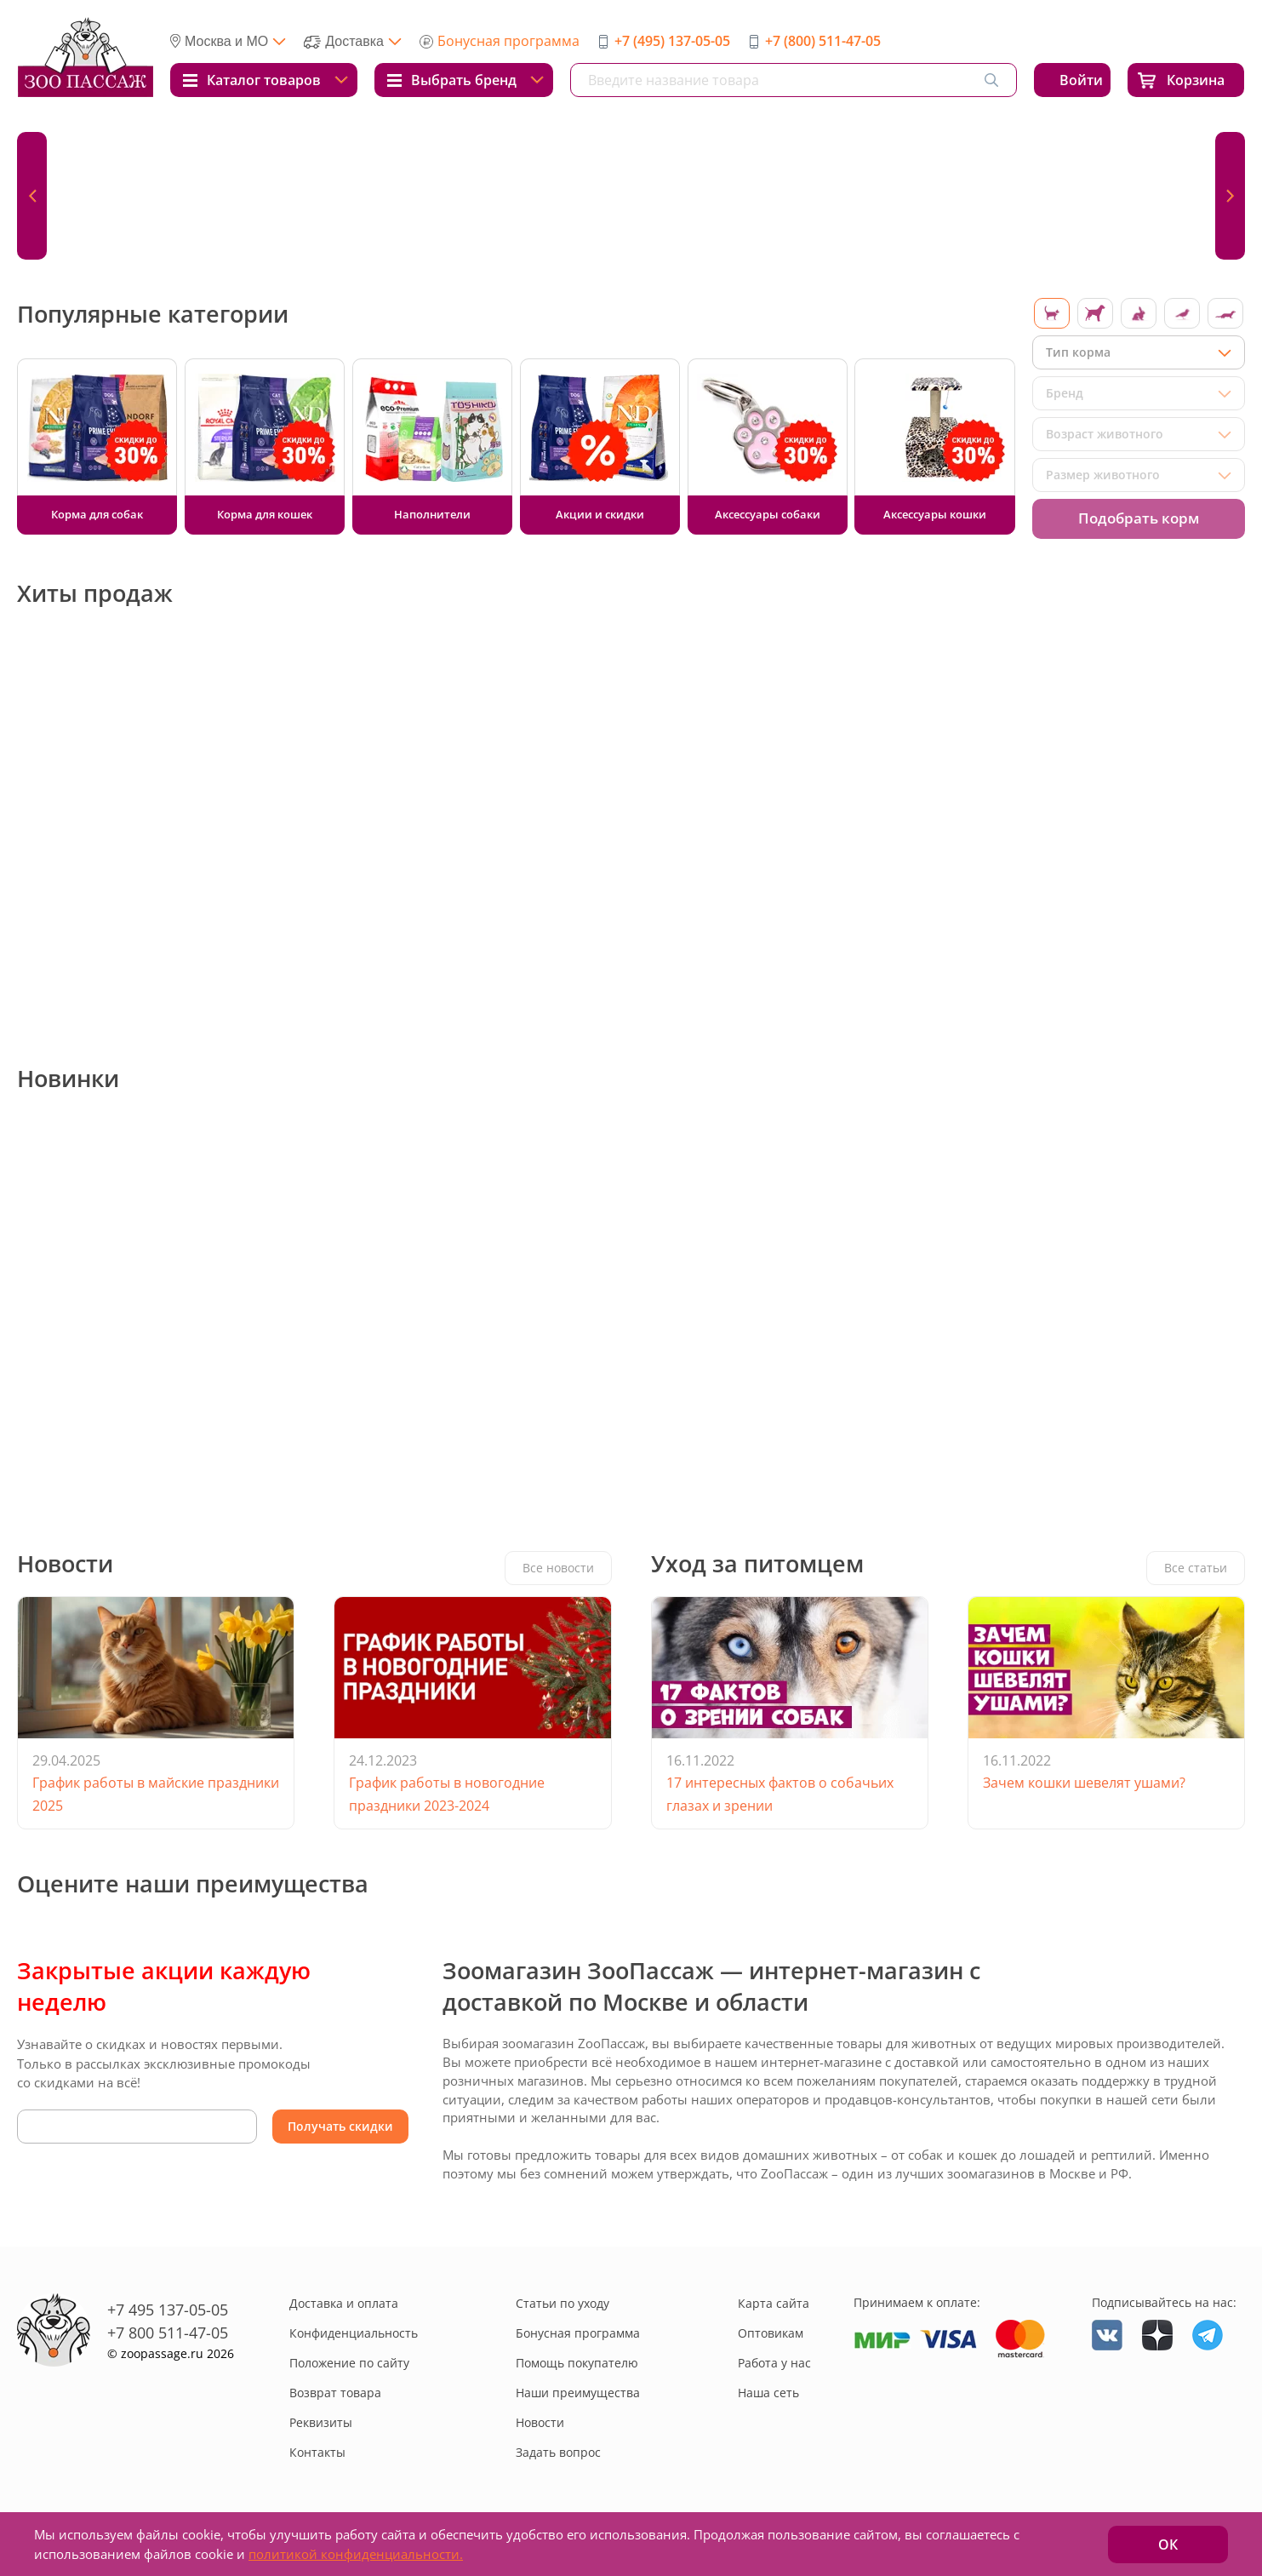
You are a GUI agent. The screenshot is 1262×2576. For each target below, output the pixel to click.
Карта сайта (773, 2303)
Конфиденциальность (353, 2333)
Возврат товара (335, 2392)
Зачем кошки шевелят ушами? (1084, 1782)
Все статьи (1195, 1568)
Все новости (558, 1568)
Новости (540, 2422)
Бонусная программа (508, 40)
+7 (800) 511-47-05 (823, 40)
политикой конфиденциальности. (355, 2553)
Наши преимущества (578, 2392)
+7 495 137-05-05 (167, 2309)
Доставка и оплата (343, 2303)
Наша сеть (768, 2392)
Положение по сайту (349, 2363)
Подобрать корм (1138, 518)
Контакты (317, 2452)
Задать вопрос (558, 2452)
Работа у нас (774, 2363)
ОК (1168, 2544)
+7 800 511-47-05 (167, 2332)
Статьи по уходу (562, 2303)
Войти (1081, 80)
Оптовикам (770, 2333)
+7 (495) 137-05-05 (672, 40)
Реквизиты (320, 2422)
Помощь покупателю (577, 2363)
